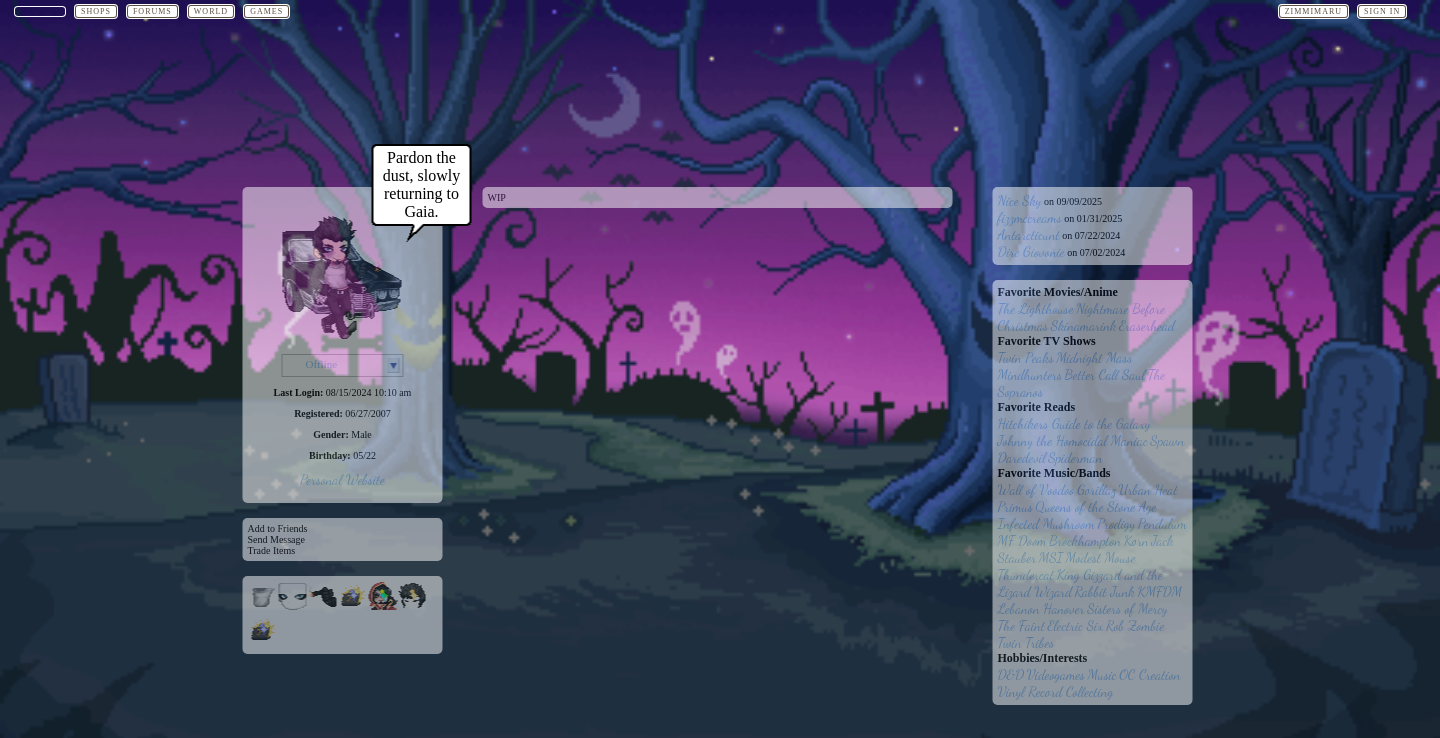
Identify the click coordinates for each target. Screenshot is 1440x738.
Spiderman (1075, 457)
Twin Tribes (1026, 642)
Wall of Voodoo (1036, 489)
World (211, 11)
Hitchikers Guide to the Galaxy (1074, 423)
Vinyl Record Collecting (1056, 691)
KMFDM (1159, 591)
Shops (96, 11)
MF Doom (1022, 540)
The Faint (1021, 625)
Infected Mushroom (1046, 523)
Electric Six (1075, 625)
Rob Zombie (1135, 625)
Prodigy (1116, 523)
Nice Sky (1020, 200)
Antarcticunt (1029, 234)
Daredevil (1022, 457)
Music (1101, 674)
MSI (1051, 557)
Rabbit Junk (1105, 591)
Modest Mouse (1100, 557)
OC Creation (1149, 674)
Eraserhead (1147, 325)
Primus (1015, 506)
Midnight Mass (1094, 357)
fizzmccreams (1030, 217)
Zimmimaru (1313, 11)
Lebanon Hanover (1041, 608)
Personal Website (342, 479)
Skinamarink (1084, 325)
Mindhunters (1030, 374)
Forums (152, 11)
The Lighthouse (1036, 308)
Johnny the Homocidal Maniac (1073, 440)
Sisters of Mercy (1127, 608)
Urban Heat (1148, 489)
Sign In (1382, 11)
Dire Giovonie (1031, 251)
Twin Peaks (1026, 357)
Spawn (1167, 440)
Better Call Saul (1105, 374)
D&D (1011, 674)
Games (266, 11)
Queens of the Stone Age (1095, 506)
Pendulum (1162, 523)
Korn (1136, 540)
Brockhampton (1085, 540)
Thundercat (1026, 574)
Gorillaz (1096, 489)
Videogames (1056, 674)
